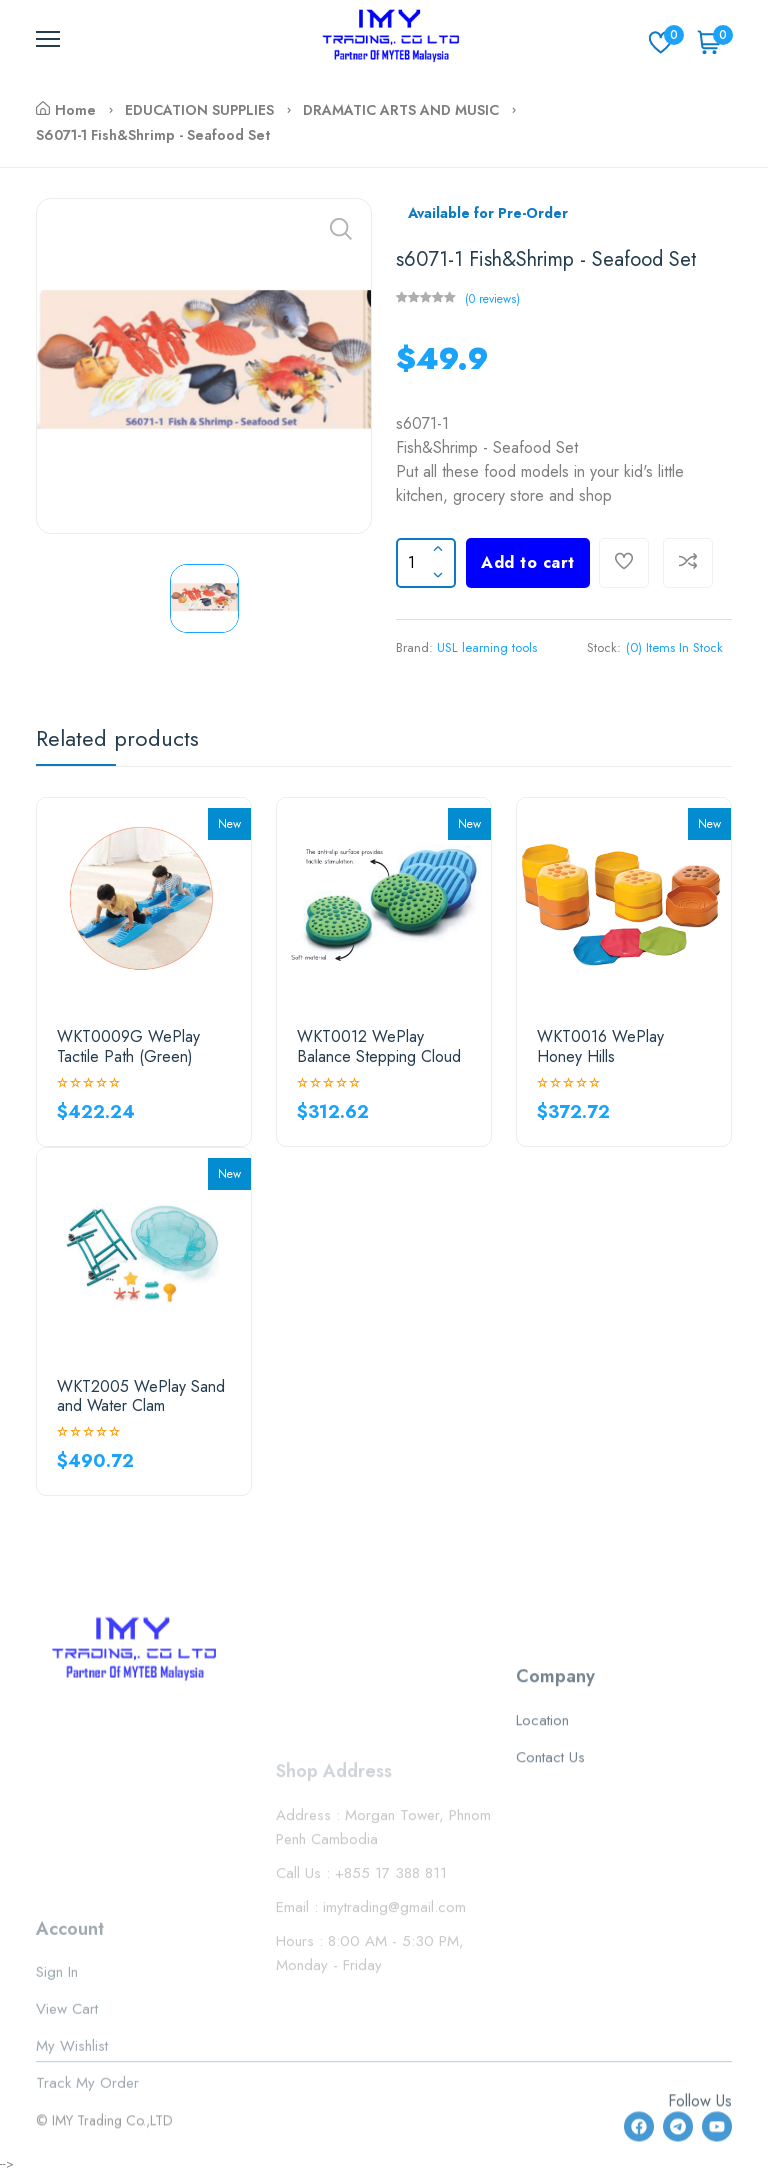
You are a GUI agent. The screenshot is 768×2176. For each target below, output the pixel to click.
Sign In (57, 2043)
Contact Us (550, 1843)
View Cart (67, 2080)
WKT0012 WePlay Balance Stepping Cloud (379, 1046)
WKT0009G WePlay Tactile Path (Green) (128, 1046)
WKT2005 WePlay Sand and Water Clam (141, 1396)
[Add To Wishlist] (624, 563)
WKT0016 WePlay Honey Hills (600, 1046)
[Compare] (688, 563)
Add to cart (528, 562)
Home (66, 110)
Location (542, 1806)
